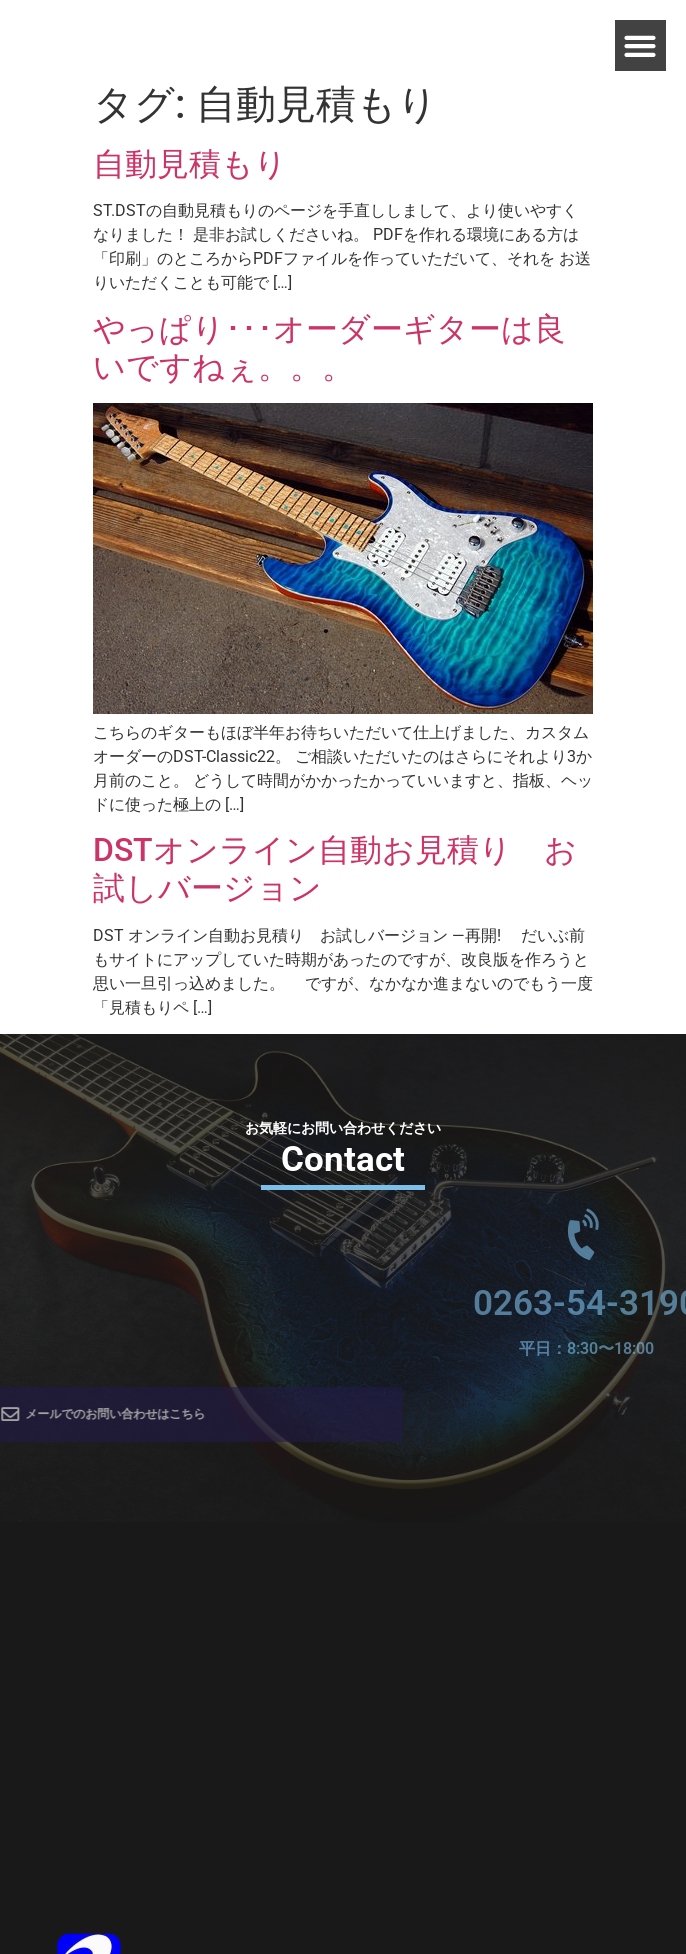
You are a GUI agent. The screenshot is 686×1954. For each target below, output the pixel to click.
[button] (640, 45)
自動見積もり (190, 164)
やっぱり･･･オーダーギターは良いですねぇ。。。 (329, 348)
